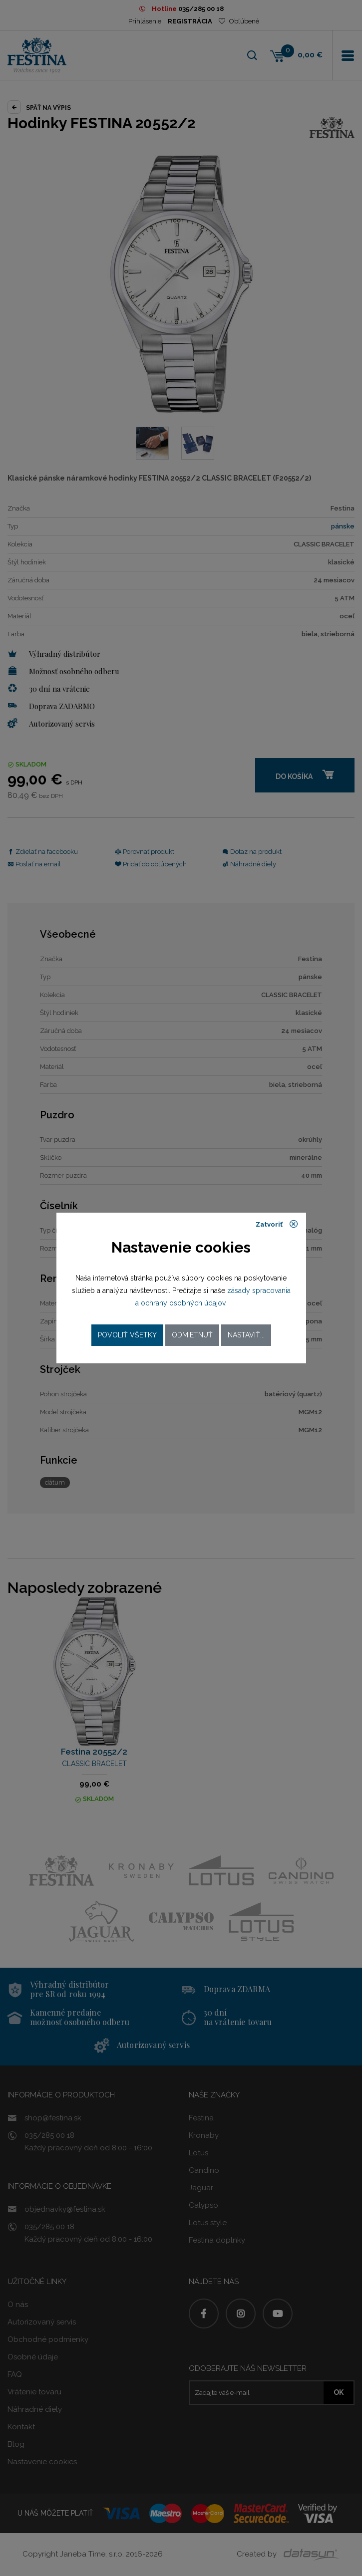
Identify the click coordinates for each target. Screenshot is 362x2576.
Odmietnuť (192, 1335)
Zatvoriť (277, 1224)
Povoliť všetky (127, 1335)
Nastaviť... (246, 1335)
